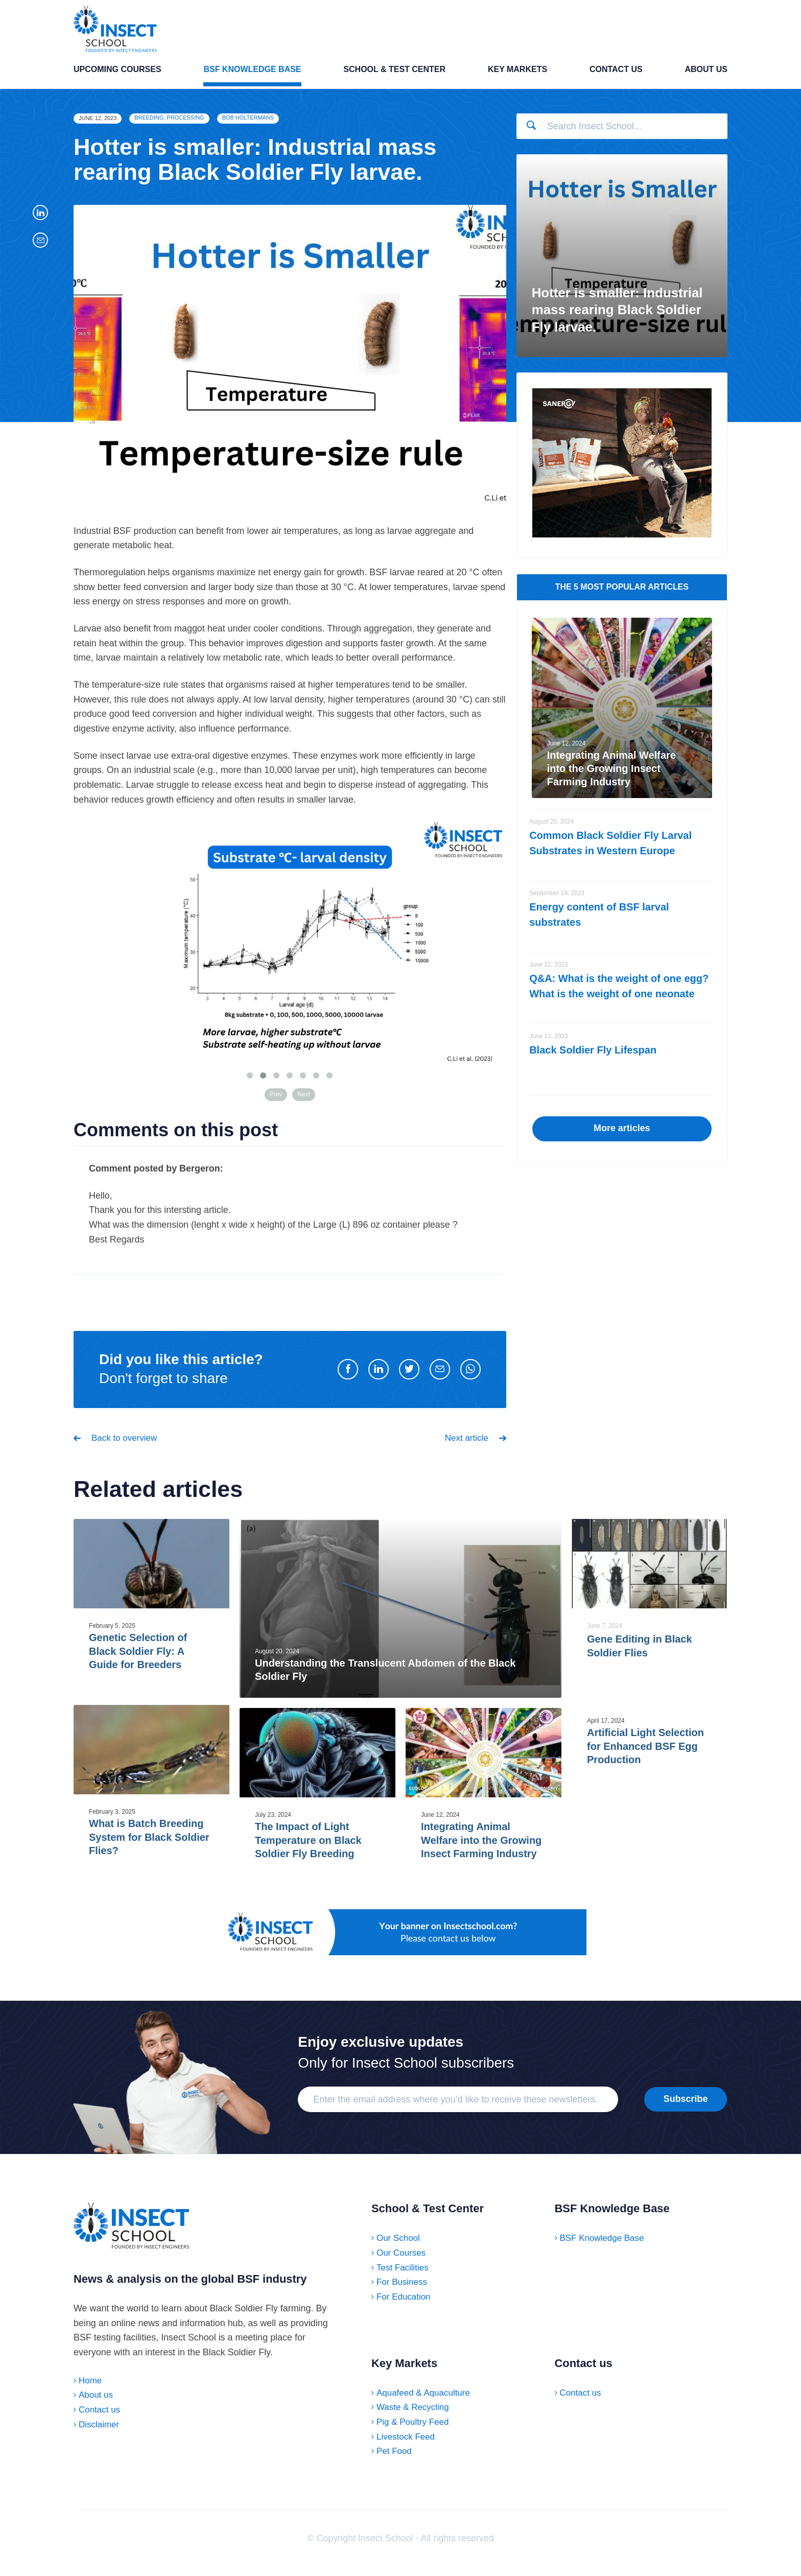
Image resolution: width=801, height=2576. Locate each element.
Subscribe (686, 2107)
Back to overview (125, 1445)
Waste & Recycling (414, 2415)
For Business (403, 2290)
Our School (399, 2246)
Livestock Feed (407, 2445)
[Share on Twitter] (409, 1376)
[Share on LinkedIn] (378, 1376)
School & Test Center (394, 79)
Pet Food (395, 2459)
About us (706, 79)
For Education (404, 2305)
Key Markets (517, 79)
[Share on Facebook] (348, 1376)
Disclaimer (100, 2442)
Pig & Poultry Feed (414, 2430)
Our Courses (402, 2261)
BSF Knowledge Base (252, 79)
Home (91, 2398)
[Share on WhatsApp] (470, 1376)
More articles (622, 1135)
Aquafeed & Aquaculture (425, 2401)
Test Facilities (403, 2275)
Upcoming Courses (117, 79)
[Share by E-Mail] (440, 1376)
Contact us (616, 79)
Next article (465, 1445)
